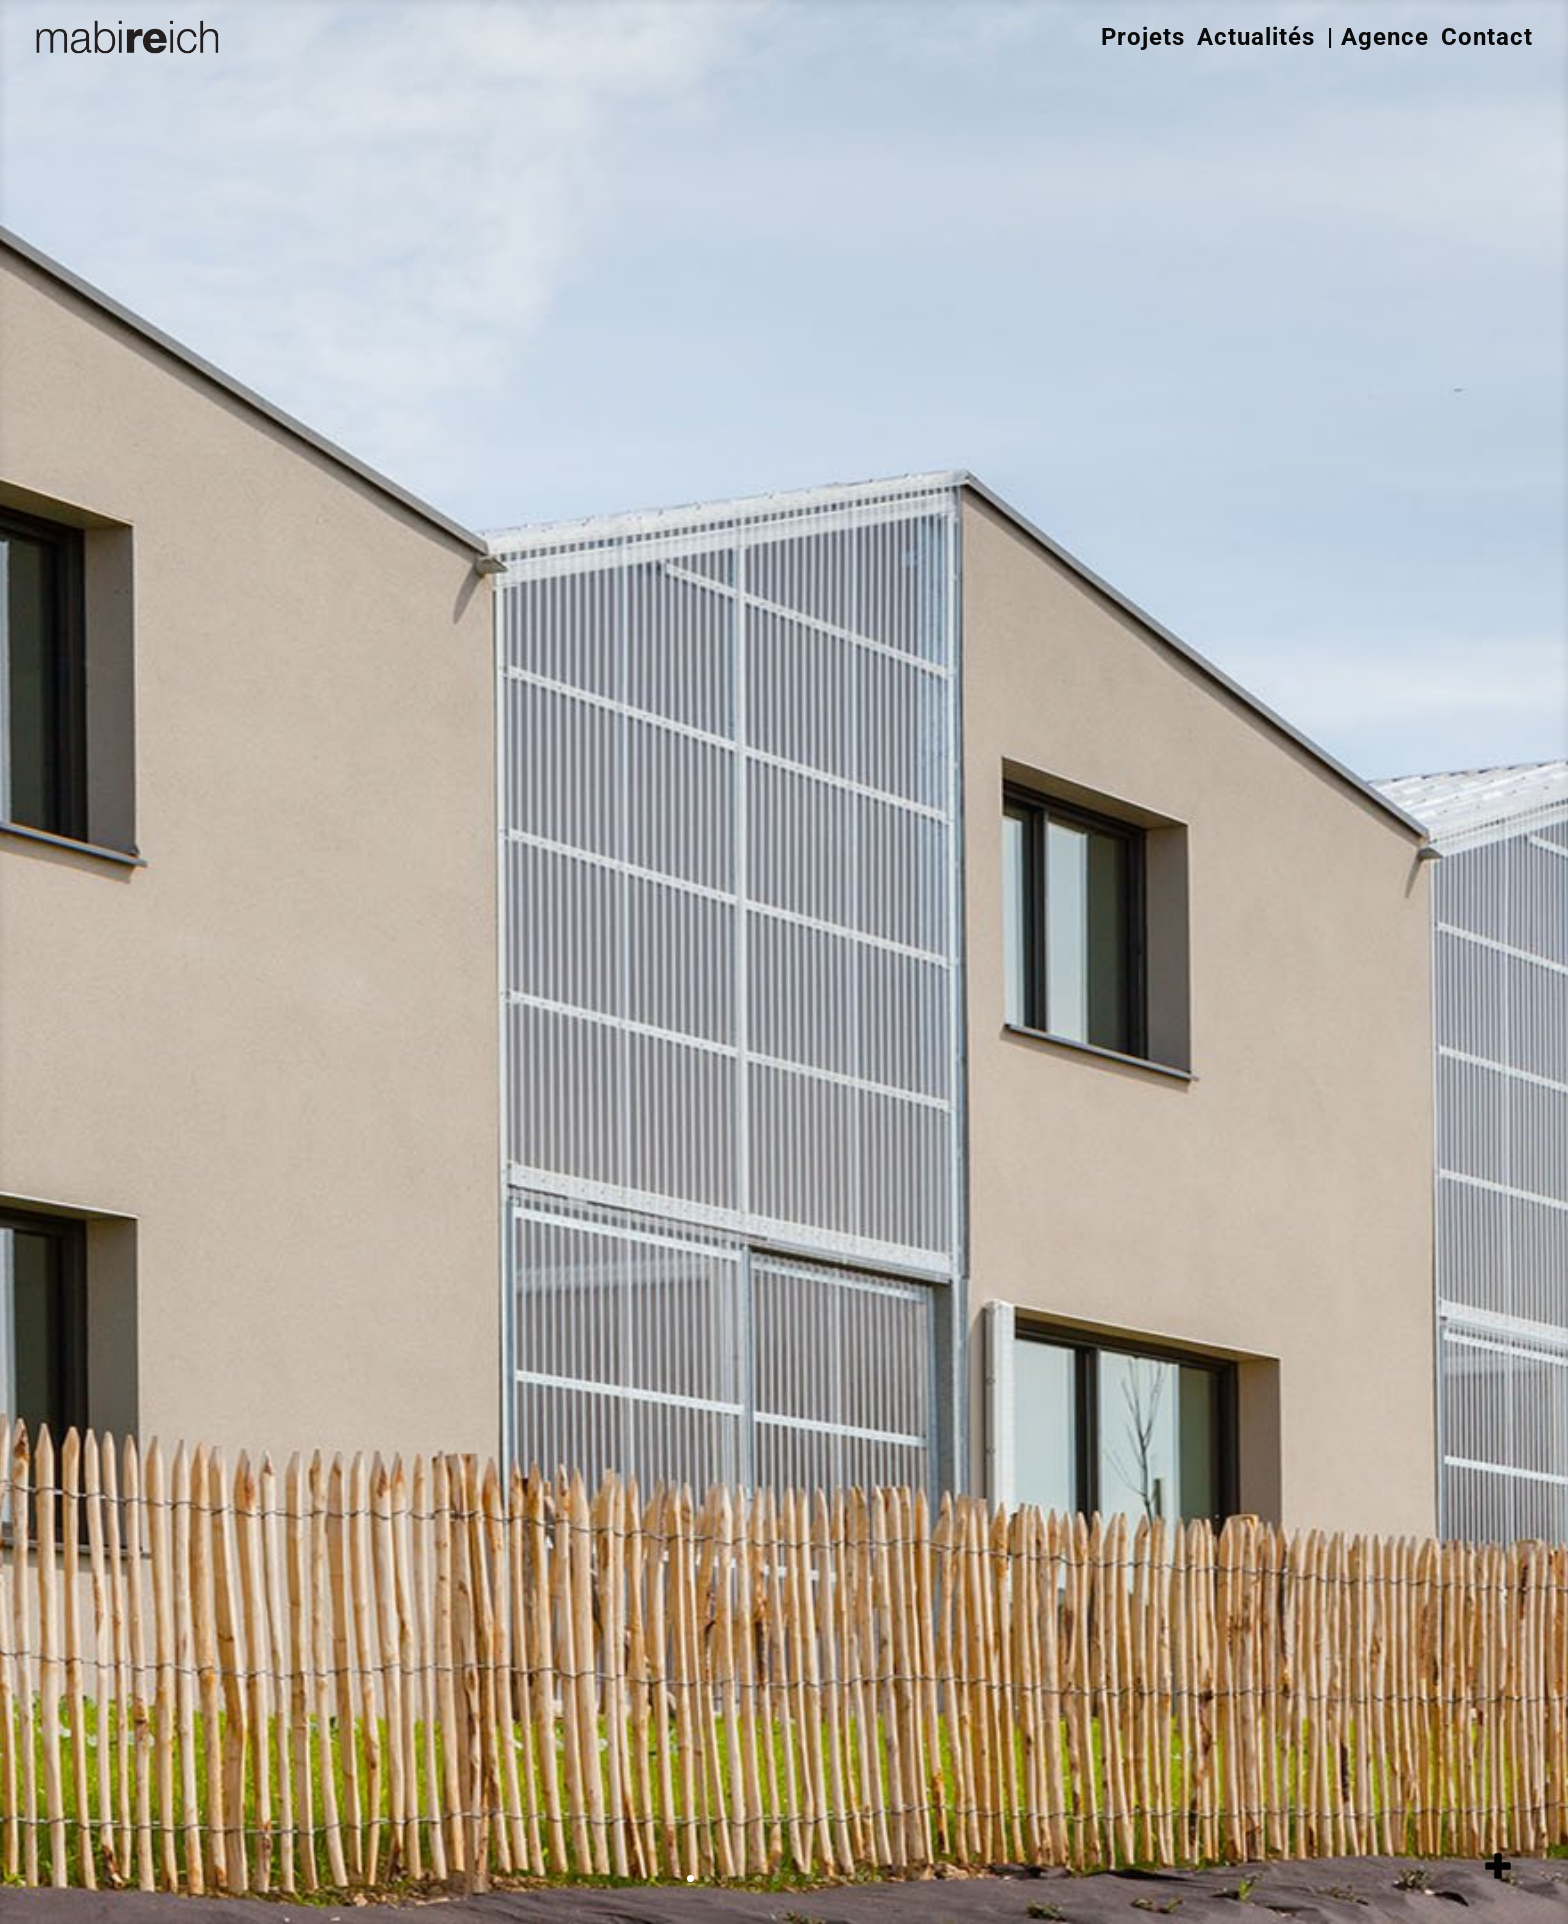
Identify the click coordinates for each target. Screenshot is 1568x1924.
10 (843, 1878)
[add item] (1498, 1866)
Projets (1143, 37)
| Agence (1378, 37)
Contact (1487, 37)
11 (860, 1878)
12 (877, 1878)
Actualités (1256, 37)
